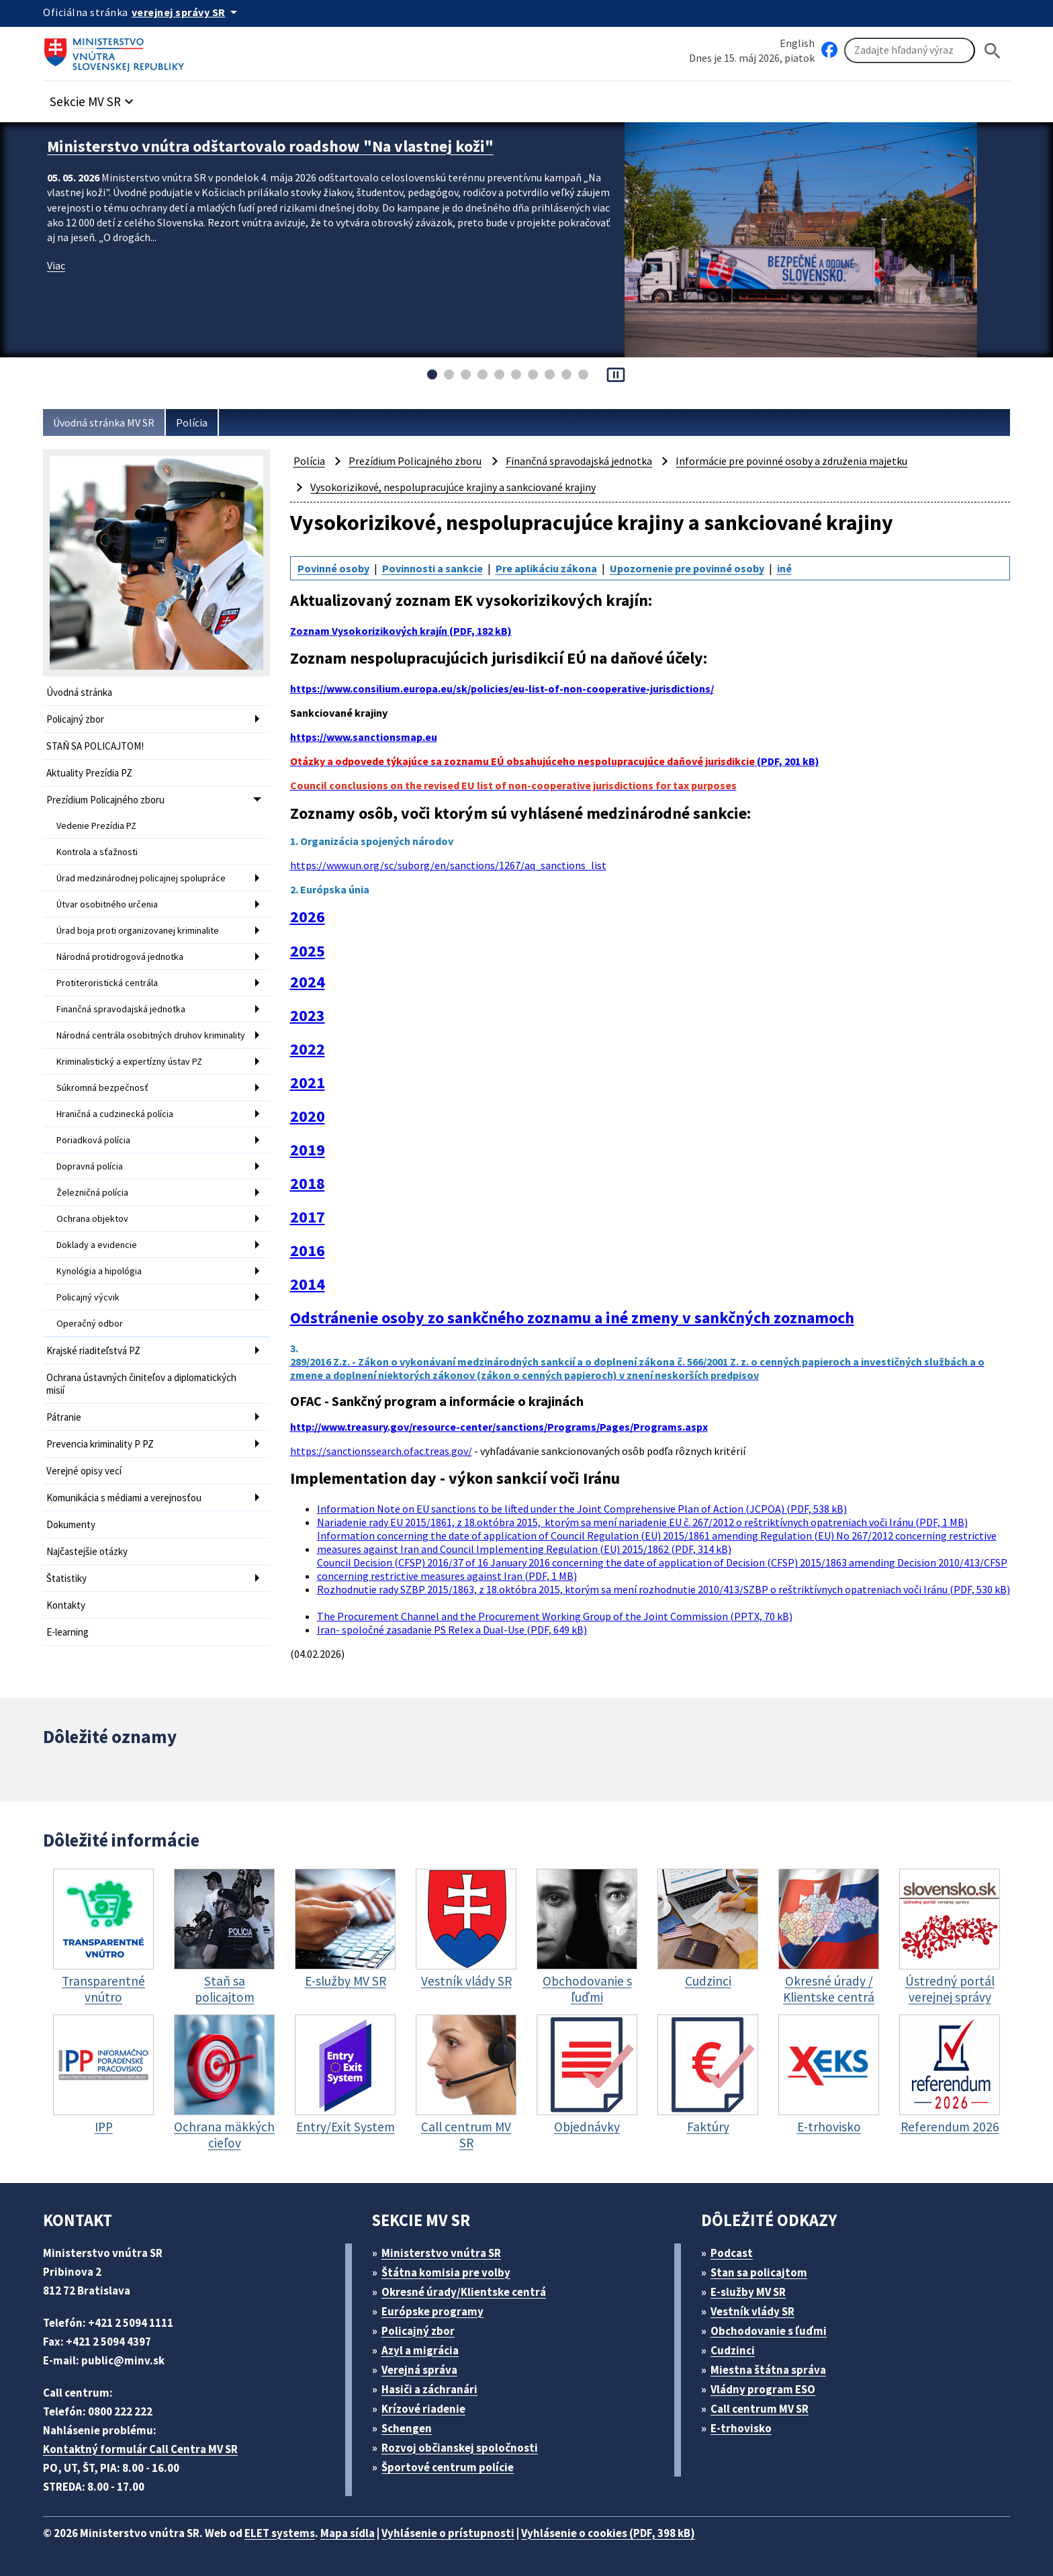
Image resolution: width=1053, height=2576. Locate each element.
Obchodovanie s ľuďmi (769, 2330)
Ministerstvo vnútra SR (441, 2253)
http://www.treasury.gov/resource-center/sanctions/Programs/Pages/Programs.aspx (499, 1426)
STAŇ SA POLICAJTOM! (95, 746)
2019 (307, 1150)
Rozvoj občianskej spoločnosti (459, 2447)
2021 (307, 1083)
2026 (307, 917)
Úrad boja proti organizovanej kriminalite (137, 930)
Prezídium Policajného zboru (105, 799)
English (797, 43)
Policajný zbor (75, 719)
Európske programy (432, 2311)
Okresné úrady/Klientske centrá (463, 2291)
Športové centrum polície (447, 2467)
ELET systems (279, 2533)
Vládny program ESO (763, 2389)
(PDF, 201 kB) (554, 761)
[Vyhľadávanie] (909, 50)
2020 (307, 1116)
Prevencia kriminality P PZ (100, 1443)
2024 (307, 982)
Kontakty (65, 1605)
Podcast (732, 2253)
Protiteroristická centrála (107, 983)
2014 (307, 1284)
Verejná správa (419, 2369)
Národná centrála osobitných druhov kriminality (150, 1035)
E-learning (67, 1632)
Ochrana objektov (92, 1218)
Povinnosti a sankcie (432, 568)
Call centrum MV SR (760, 2408)
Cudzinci (733, 2350)
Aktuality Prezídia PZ (89, 772)
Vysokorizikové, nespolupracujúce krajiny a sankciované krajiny (453, 487)
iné (784, 568)
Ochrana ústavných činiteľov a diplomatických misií (141, 1383)
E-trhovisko (741, 2428)
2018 (307, 1183)
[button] (93, 98)
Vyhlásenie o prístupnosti (447, 2533)
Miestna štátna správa (768, 2369)
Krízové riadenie (423, 2408)
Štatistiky (66, 1578)
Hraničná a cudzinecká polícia (114, 1114)
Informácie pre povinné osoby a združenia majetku (791, 461)
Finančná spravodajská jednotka (120, 1009)
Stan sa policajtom (759, 2272)
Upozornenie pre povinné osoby (687, 568)
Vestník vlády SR (752, 2311)
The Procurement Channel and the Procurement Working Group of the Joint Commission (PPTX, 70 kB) (554, 1616)
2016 (307, 1251)
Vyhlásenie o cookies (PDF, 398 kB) (608, 2533)
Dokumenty (70, 1524)
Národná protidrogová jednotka (119, 956)
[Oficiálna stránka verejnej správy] (187, 12)
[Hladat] (992, 50)
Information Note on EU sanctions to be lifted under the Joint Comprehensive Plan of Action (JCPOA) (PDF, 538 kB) (582, 1508)
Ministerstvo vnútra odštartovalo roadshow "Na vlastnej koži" (270, 146)
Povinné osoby (333, 568)
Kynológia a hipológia (99, 1271)
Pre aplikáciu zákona (546, 568)
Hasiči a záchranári (429, 2389)
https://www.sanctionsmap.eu (363, 737)
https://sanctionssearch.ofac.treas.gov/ (381, 1451)
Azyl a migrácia (420, 2350)
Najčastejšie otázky (87, 1551)
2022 (307, 1049)
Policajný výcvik (88, 1297)
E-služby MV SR (748, 2291)
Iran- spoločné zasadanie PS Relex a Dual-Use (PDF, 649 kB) (452, 1629)
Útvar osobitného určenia (107, 904)
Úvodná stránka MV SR (103, 422)
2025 (307, 950)
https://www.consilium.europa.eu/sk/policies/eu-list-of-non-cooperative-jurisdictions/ (502, 688)
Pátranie (63, 1417)
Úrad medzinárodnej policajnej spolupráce (141, 878)
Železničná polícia (92, 1192)
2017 (307, 1217)
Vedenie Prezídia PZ (96, 825)
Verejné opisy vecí (84, 1470)
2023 (307, 1016)
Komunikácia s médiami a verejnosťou (123, 1497)
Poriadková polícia (93, 1140)
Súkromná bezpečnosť (102, 1087)
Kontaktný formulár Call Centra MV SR (140, 2449)
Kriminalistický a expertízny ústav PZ (129, 1061)
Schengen (406, 2428)
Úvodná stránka (79, 692)
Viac (56, 265)
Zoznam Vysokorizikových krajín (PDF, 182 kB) (401, 630)
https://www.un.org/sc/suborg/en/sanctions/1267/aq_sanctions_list (448, 865)
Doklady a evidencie (96, 1245)
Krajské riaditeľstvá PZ (93, 1350)
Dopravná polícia (89, 1166)
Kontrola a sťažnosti (97, 852)
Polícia (192, 422)
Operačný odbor (89, 1323)
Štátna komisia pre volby (445, 2272)
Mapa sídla (347, 2533)
